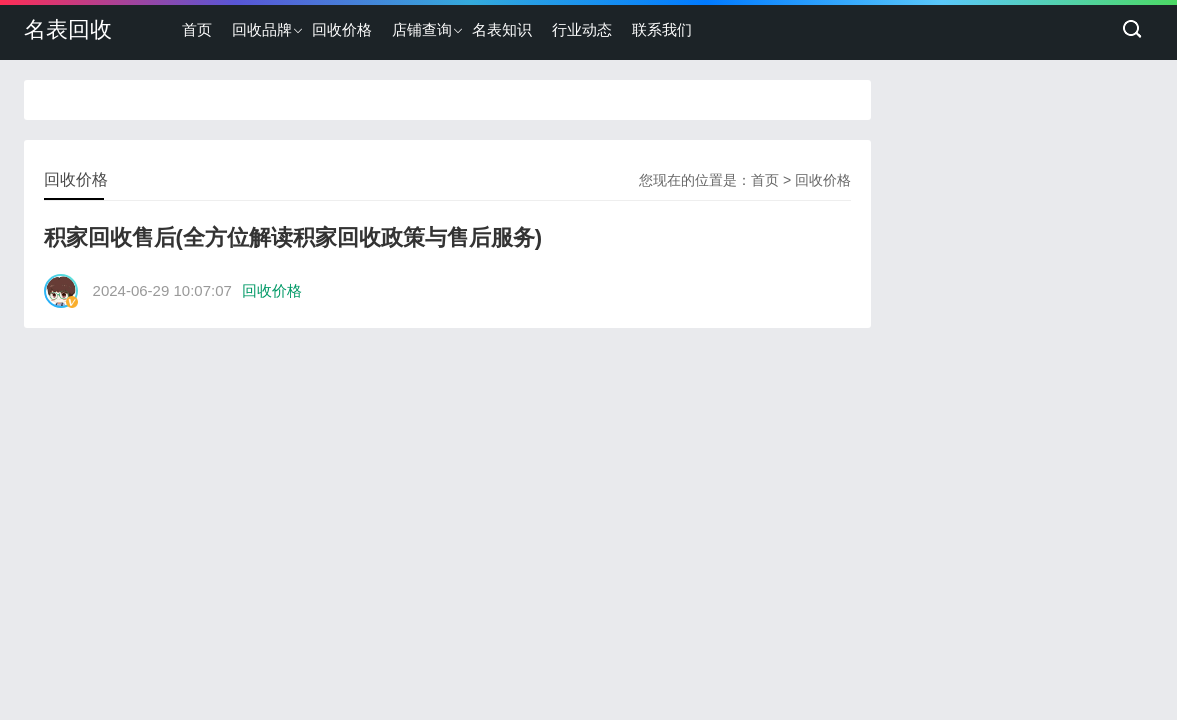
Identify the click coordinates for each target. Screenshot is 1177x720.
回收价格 (342, 29)
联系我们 (662, 29)
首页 (197, 29)
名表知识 (502, 29)
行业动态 (582, 29)
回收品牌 (262, 29)
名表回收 (68, 29)
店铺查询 (422, 29)
